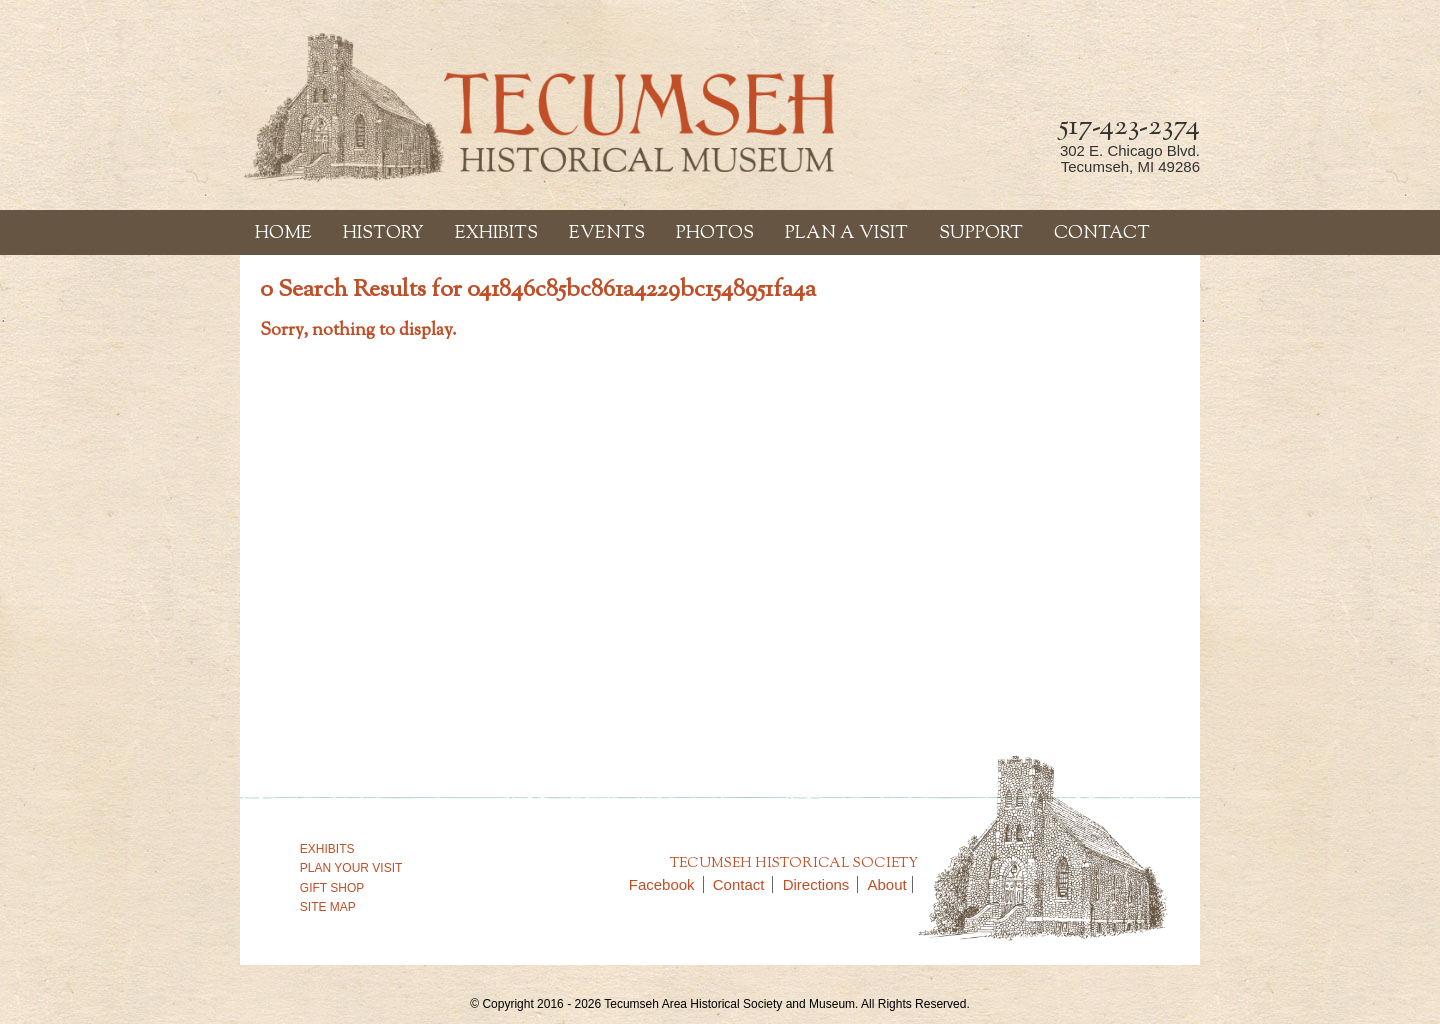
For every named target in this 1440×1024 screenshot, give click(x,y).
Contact (1102, 234)
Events (607, 234)
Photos (715, 234)
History (383, 234)
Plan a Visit (846, 234)
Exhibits (496, 234)
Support (981, 234)
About (887, 884)
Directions (821, 884)
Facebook (666, 884)
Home (283, 234)
